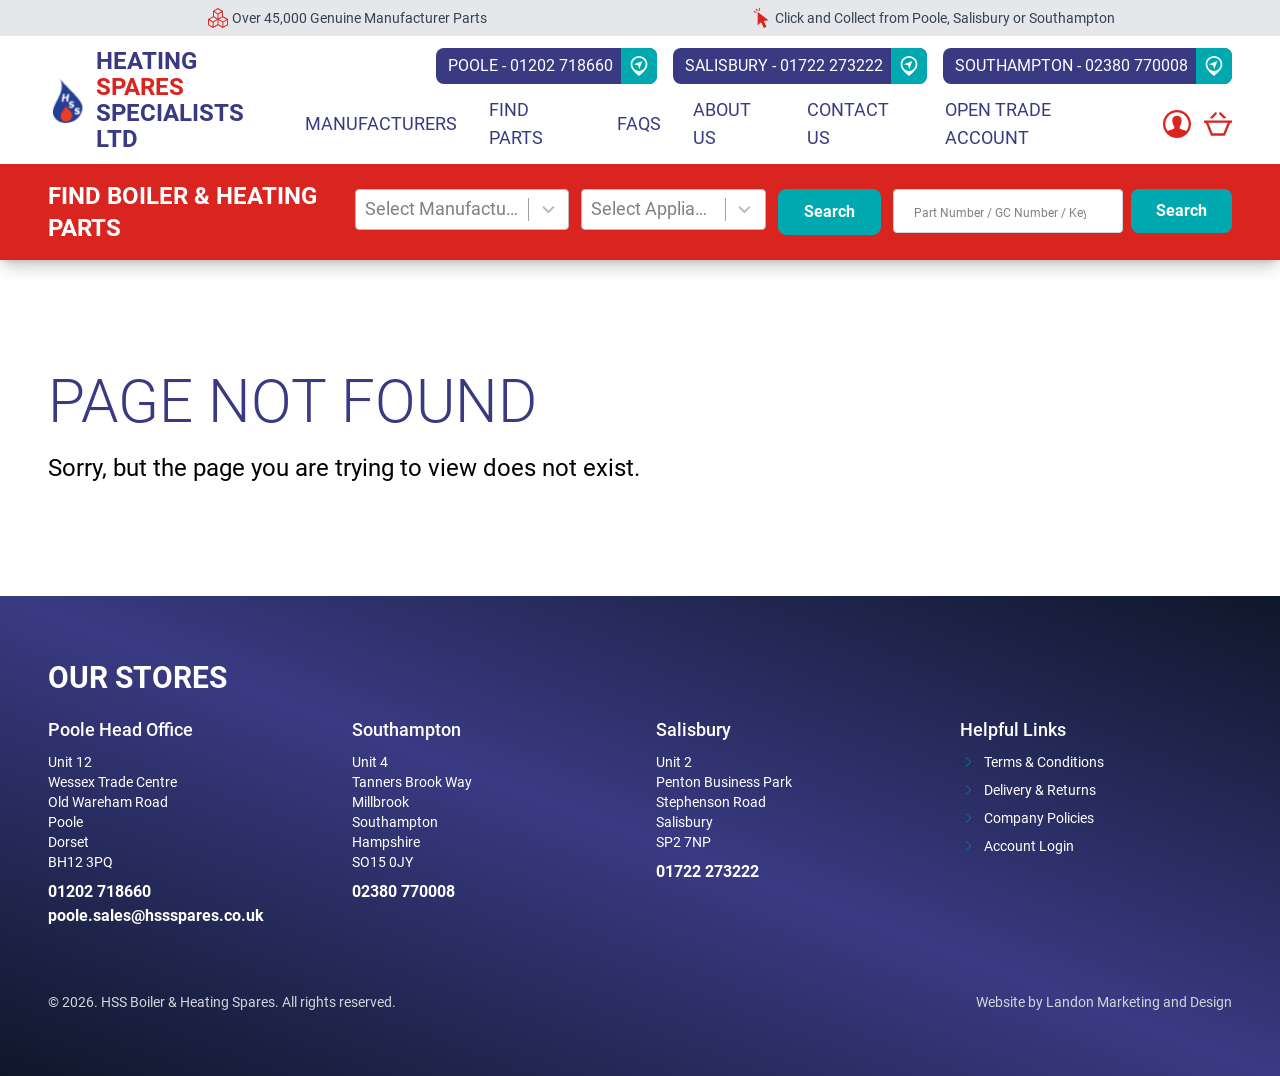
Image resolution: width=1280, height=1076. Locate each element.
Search (829, 211)
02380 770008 (403, 891)
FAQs (639, 123)
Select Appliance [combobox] (653, 208)
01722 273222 (707, 871)
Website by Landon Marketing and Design (1104, 1002)
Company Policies (1039, 818)
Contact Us (848, 123)
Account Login (1029, 846)
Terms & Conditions (1044, 762)
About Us (722, 123)
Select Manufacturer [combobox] (442, 208)
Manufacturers (381, 123)
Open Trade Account (998, 123)
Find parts (516, 123)
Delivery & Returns (1040, 790)
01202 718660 (99, 891)
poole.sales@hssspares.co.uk (156, 915)
